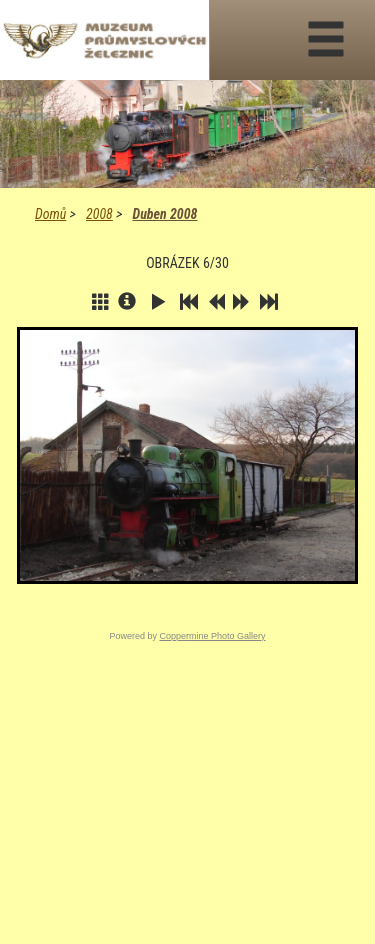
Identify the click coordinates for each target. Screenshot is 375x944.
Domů (50, 214)
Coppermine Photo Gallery (212, 636)
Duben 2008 (164, 214)
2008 (99, 214)
